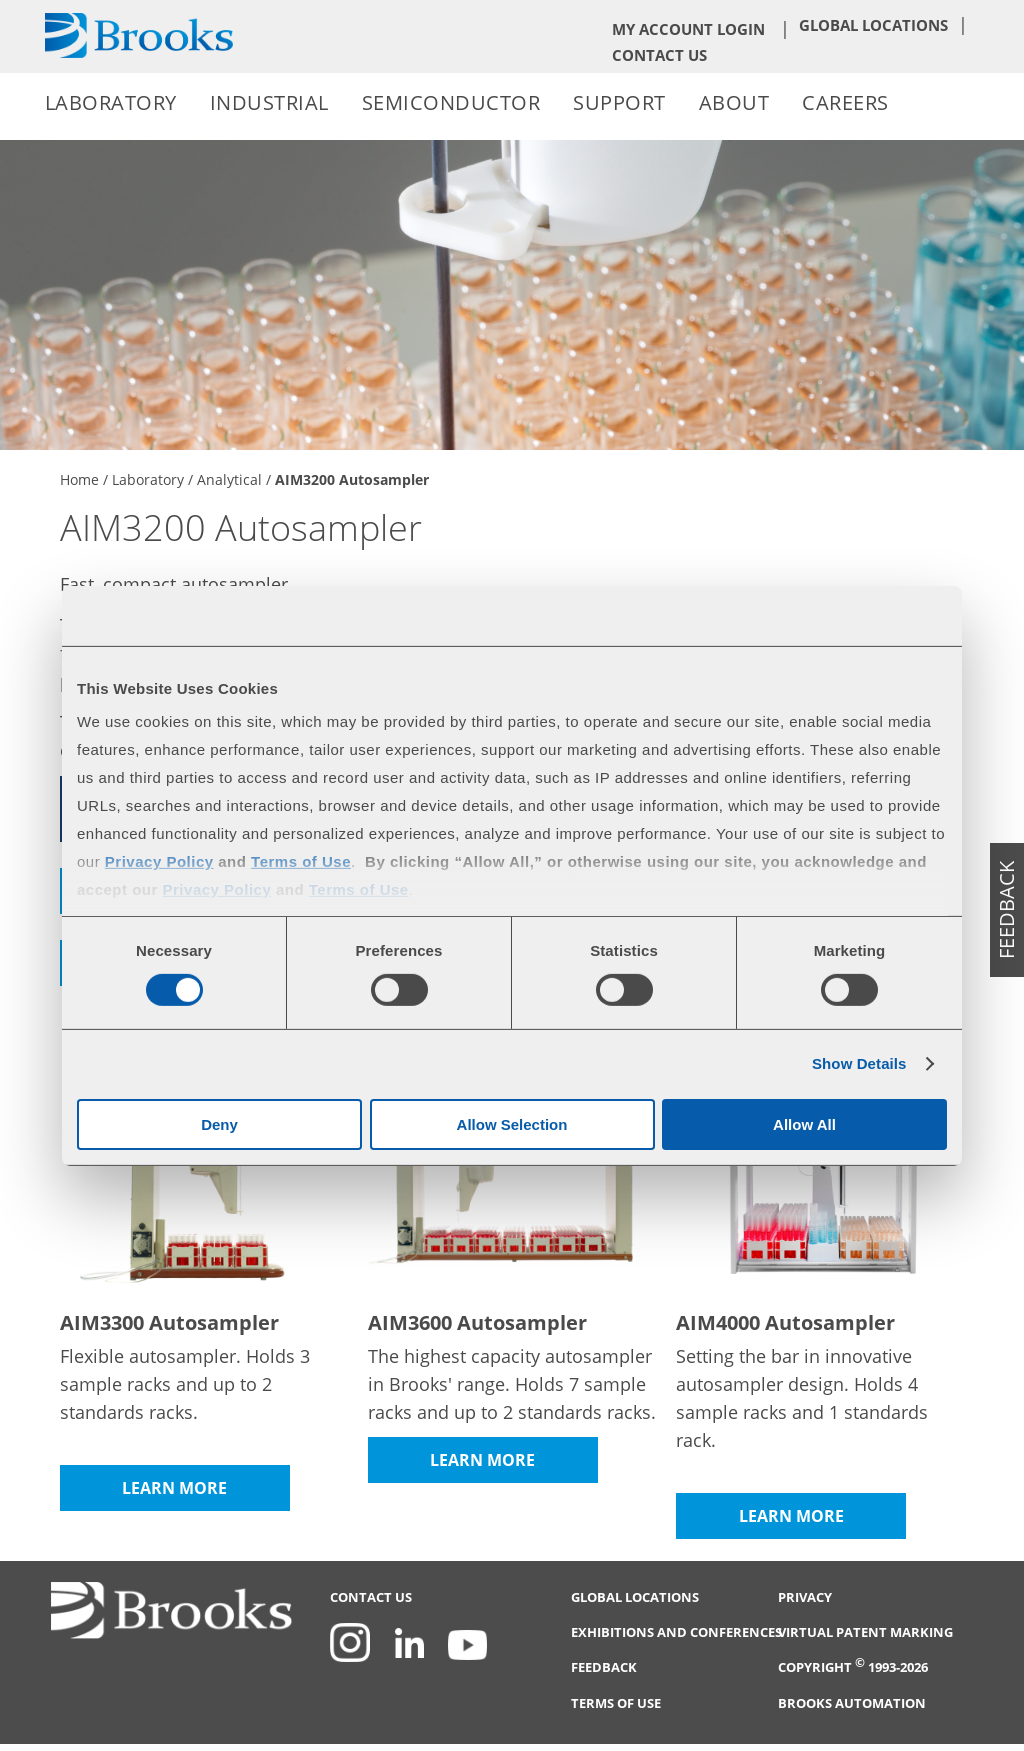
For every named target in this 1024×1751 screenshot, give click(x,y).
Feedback (604, 1667)
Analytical (229, 479)
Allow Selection (512, 1124)
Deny (219, 1124)
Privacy (805, 1597)
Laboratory (111, 102)
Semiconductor (451, 102)
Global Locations (873, 25)
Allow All (804, 1124)
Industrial (269, 102)
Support (619, 102)
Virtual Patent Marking (865, 1632)
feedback (1006, 910)
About (734, 102)
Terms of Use (616, 1703)
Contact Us (659, 55)
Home (79, 479)
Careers (845, 102)
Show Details (859, 1063)
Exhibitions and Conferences (676, 1632)
